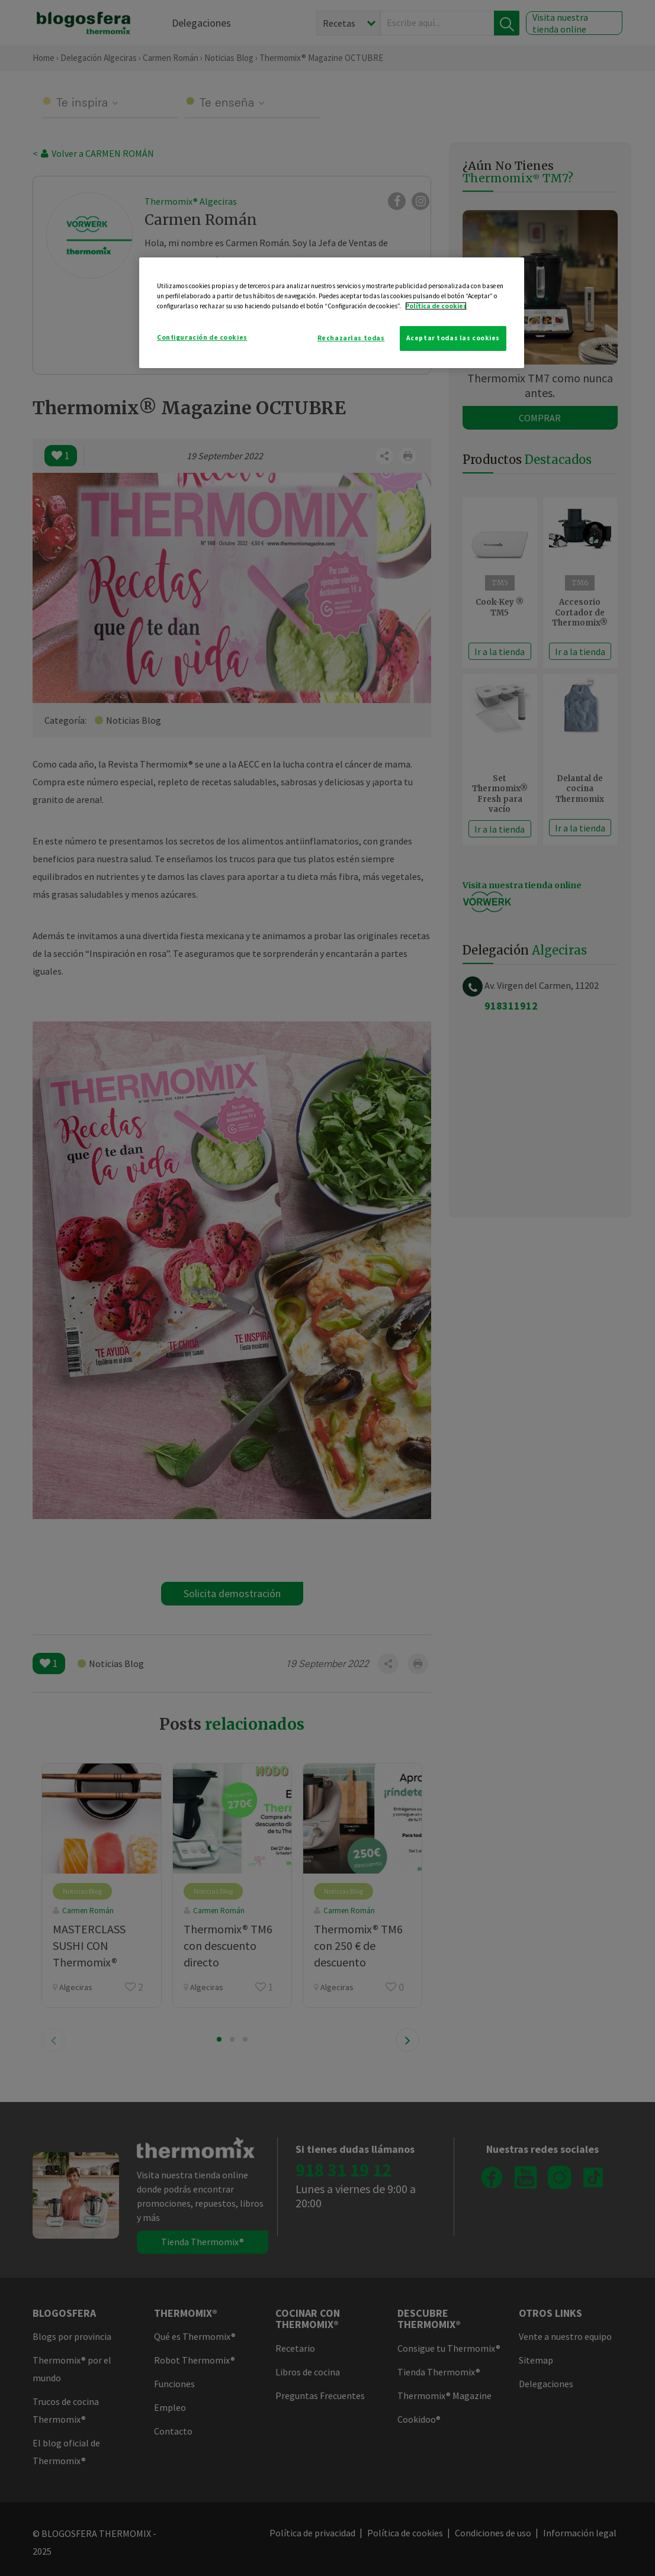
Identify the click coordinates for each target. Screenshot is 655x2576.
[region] (331, 312)
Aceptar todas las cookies (453, 338)
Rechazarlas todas (351, 338)
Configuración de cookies (202, 337)
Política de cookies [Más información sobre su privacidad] (436, 306)
